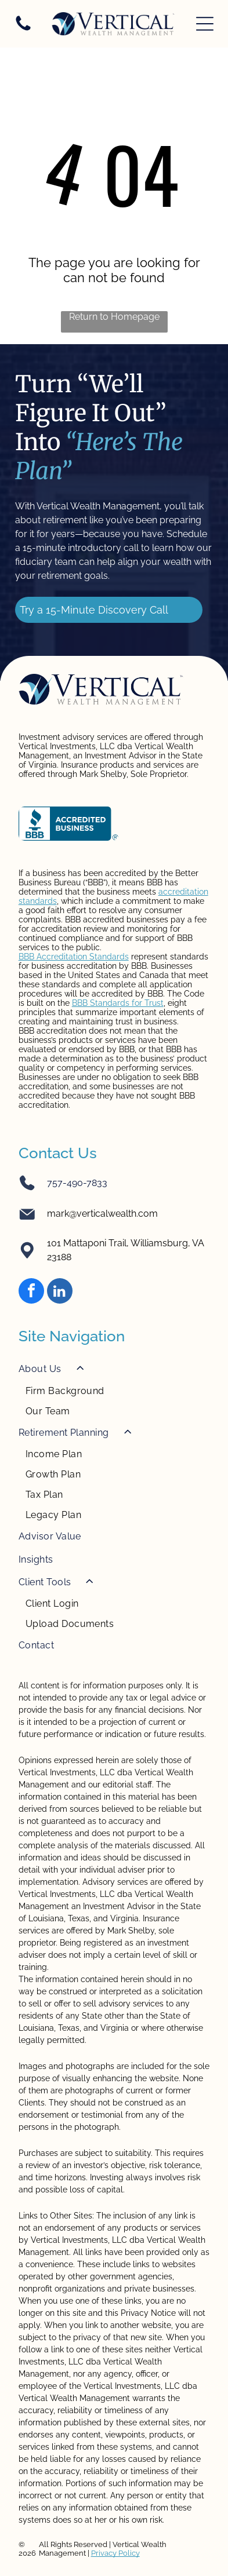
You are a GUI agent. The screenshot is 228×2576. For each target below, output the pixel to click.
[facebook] (31, 1292)
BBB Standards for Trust (118, 1003)
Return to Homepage (114, 316)
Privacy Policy (115, 2553)
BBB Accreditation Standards (74, 956)
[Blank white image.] (23, 29)
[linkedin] (60, 1292)
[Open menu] (204, 23)
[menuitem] (114, 1389)
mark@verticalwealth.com (102, 1213)
